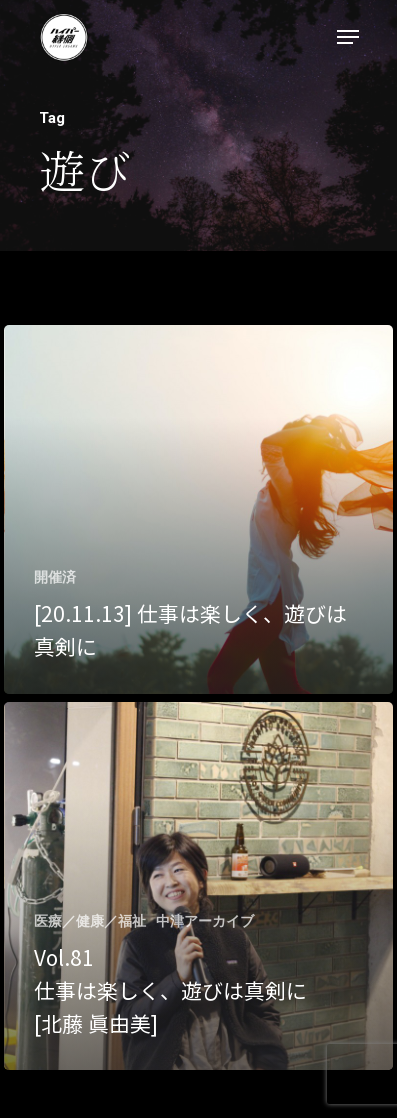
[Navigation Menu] (348, 37)
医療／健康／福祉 (90, 921)
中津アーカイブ (205, 921)
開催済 (55, 577)
